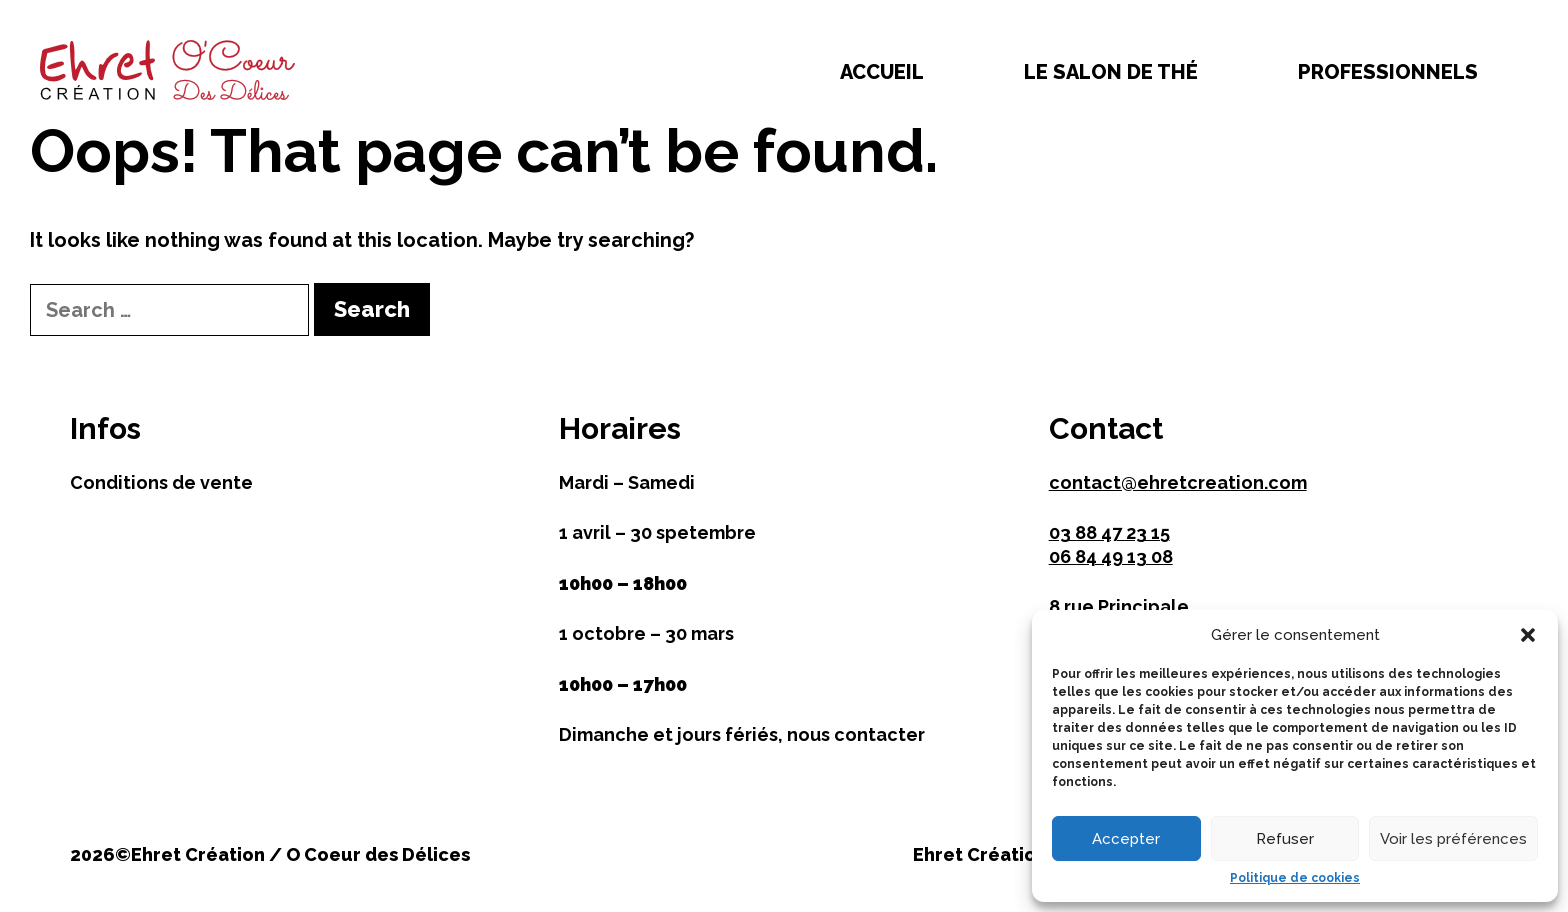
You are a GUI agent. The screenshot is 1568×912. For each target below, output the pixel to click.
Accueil (882, 72)
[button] (1528, 635)
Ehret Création (980, 854)
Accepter (1126, 839)
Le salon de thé (1111, 72)
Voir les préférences (1453, 839)
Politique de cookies (1295, 878)
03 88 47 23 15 (1109, 532)
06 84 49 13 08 (1111, 556)
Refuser (1285, 839)
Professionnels (1388, 72)
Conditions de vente (161, 482)
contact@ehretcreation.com (1178, 482)
